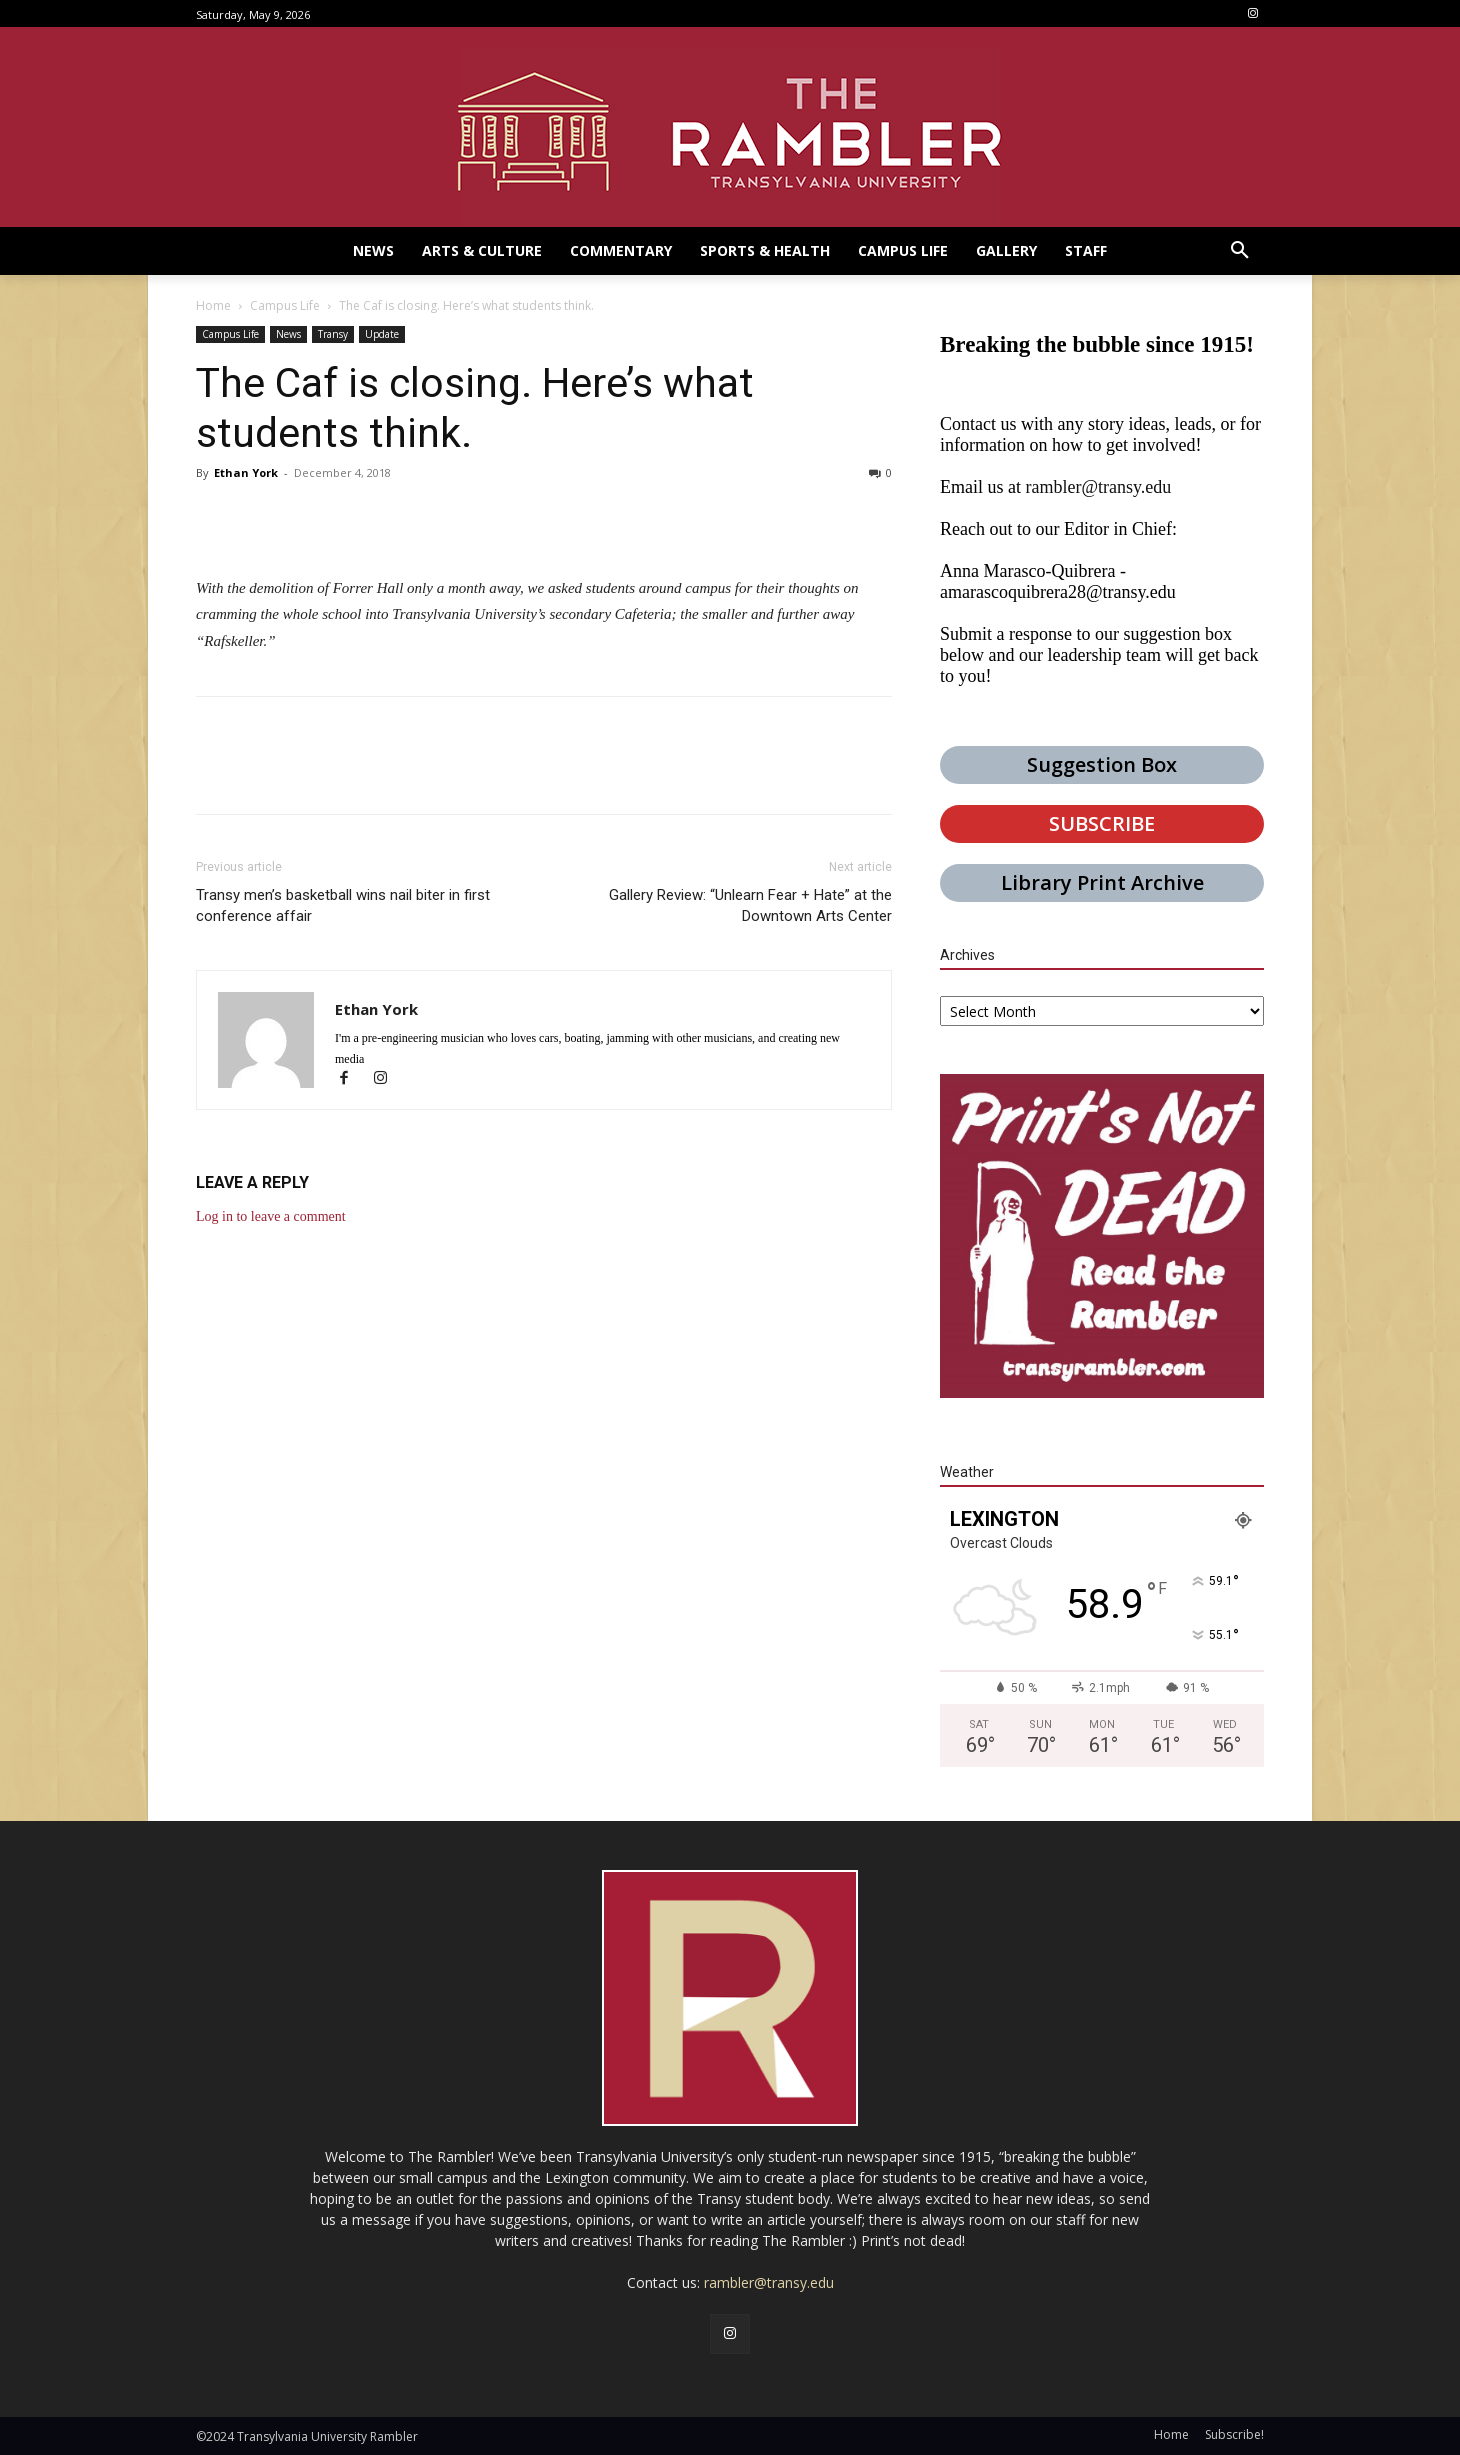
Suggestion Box (1102, 764)
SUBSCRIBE (1102, 823)
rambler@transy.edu (1098, 487)
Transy (333, 334)
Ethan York (246, 472)
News (288, 334)
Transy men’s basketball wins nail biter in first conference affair (343, 905)
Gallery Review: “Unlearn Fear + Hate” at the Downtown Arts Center (750, 905)
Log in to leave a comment (271, 1216)
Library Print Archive (1102, 882)
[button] (1240, 251)
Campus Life (285, 305)
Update (382, 334)
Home (213, 305)
